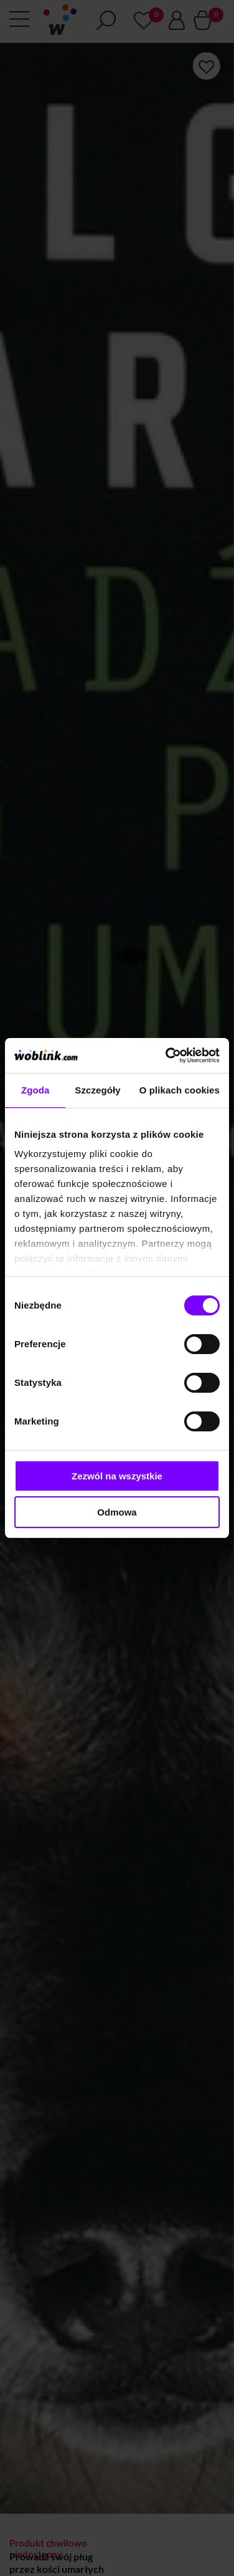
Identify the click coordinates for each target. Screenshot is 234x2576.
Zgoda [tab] (35, 1090)
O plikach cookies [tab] (179, 1090)
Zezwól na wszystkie (117, 1476)
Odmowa (116, 1512)
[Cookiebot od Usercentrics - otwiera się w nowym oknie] (167, 1055)
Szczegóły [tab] (97, 1090)
